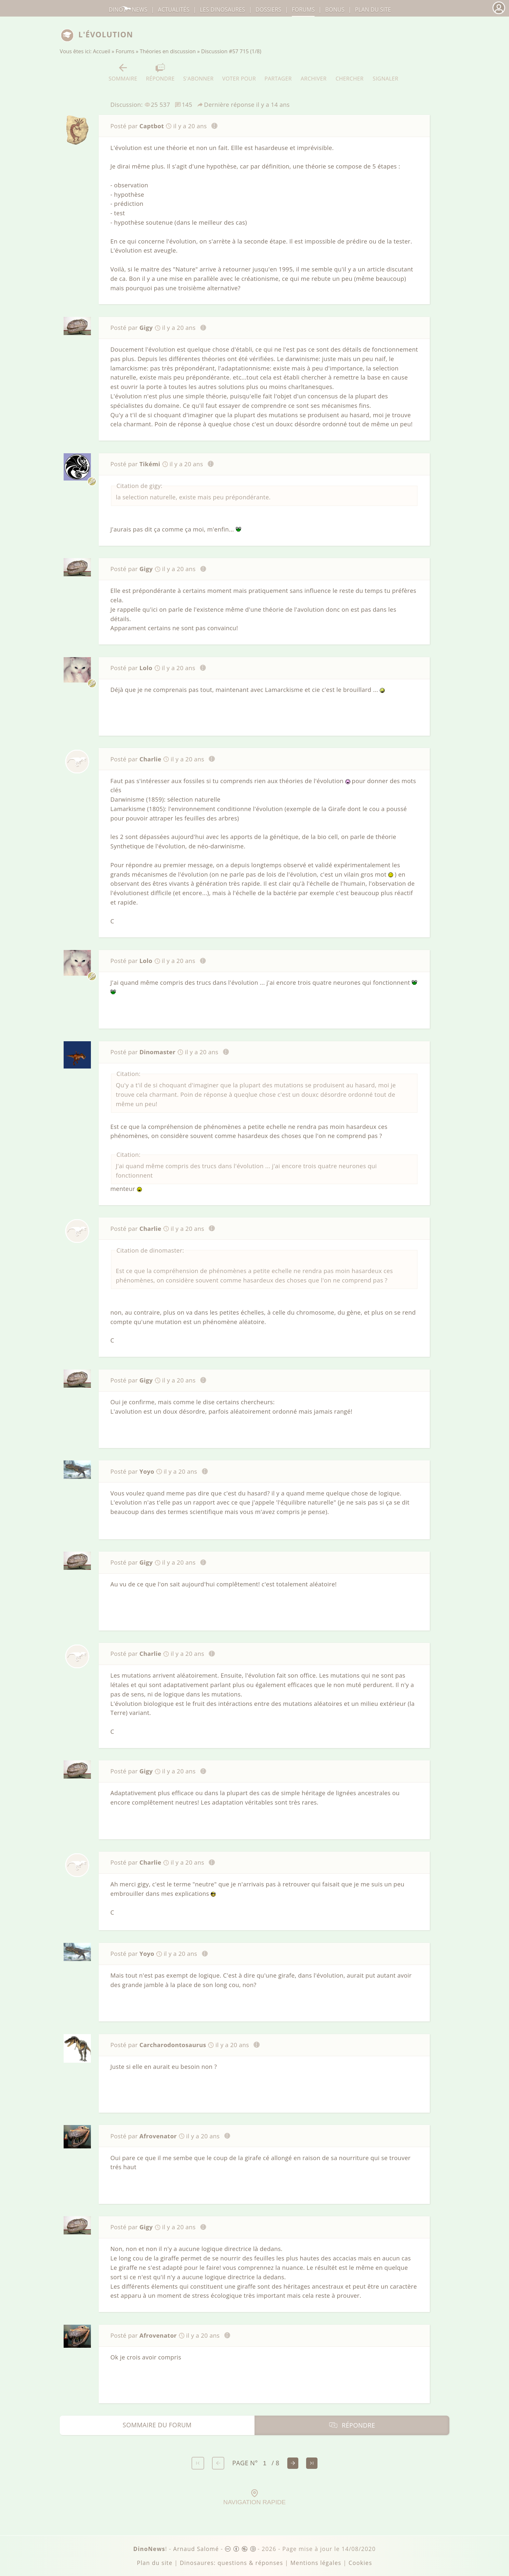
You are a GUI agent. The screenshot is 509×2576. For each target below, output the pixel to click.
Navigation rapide (254, 2497)
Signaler (385, 72)
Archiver (314, 72)
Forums (125, 51)
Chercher (350, 72)
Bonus (335, 9)
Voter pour (239, 72)
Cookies (360, 2563)
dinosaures (222, 9)
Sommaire (122, 72)
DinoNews (128, 9)
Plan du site (373, 9)
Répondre (160, 72)
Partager (278, 72)
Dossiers (268, 9)
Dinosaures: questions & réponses (231, 2563)
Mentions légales (315, 2563)
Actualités (173, 9)
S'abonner (198, 72)
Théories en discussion (168, 51)
